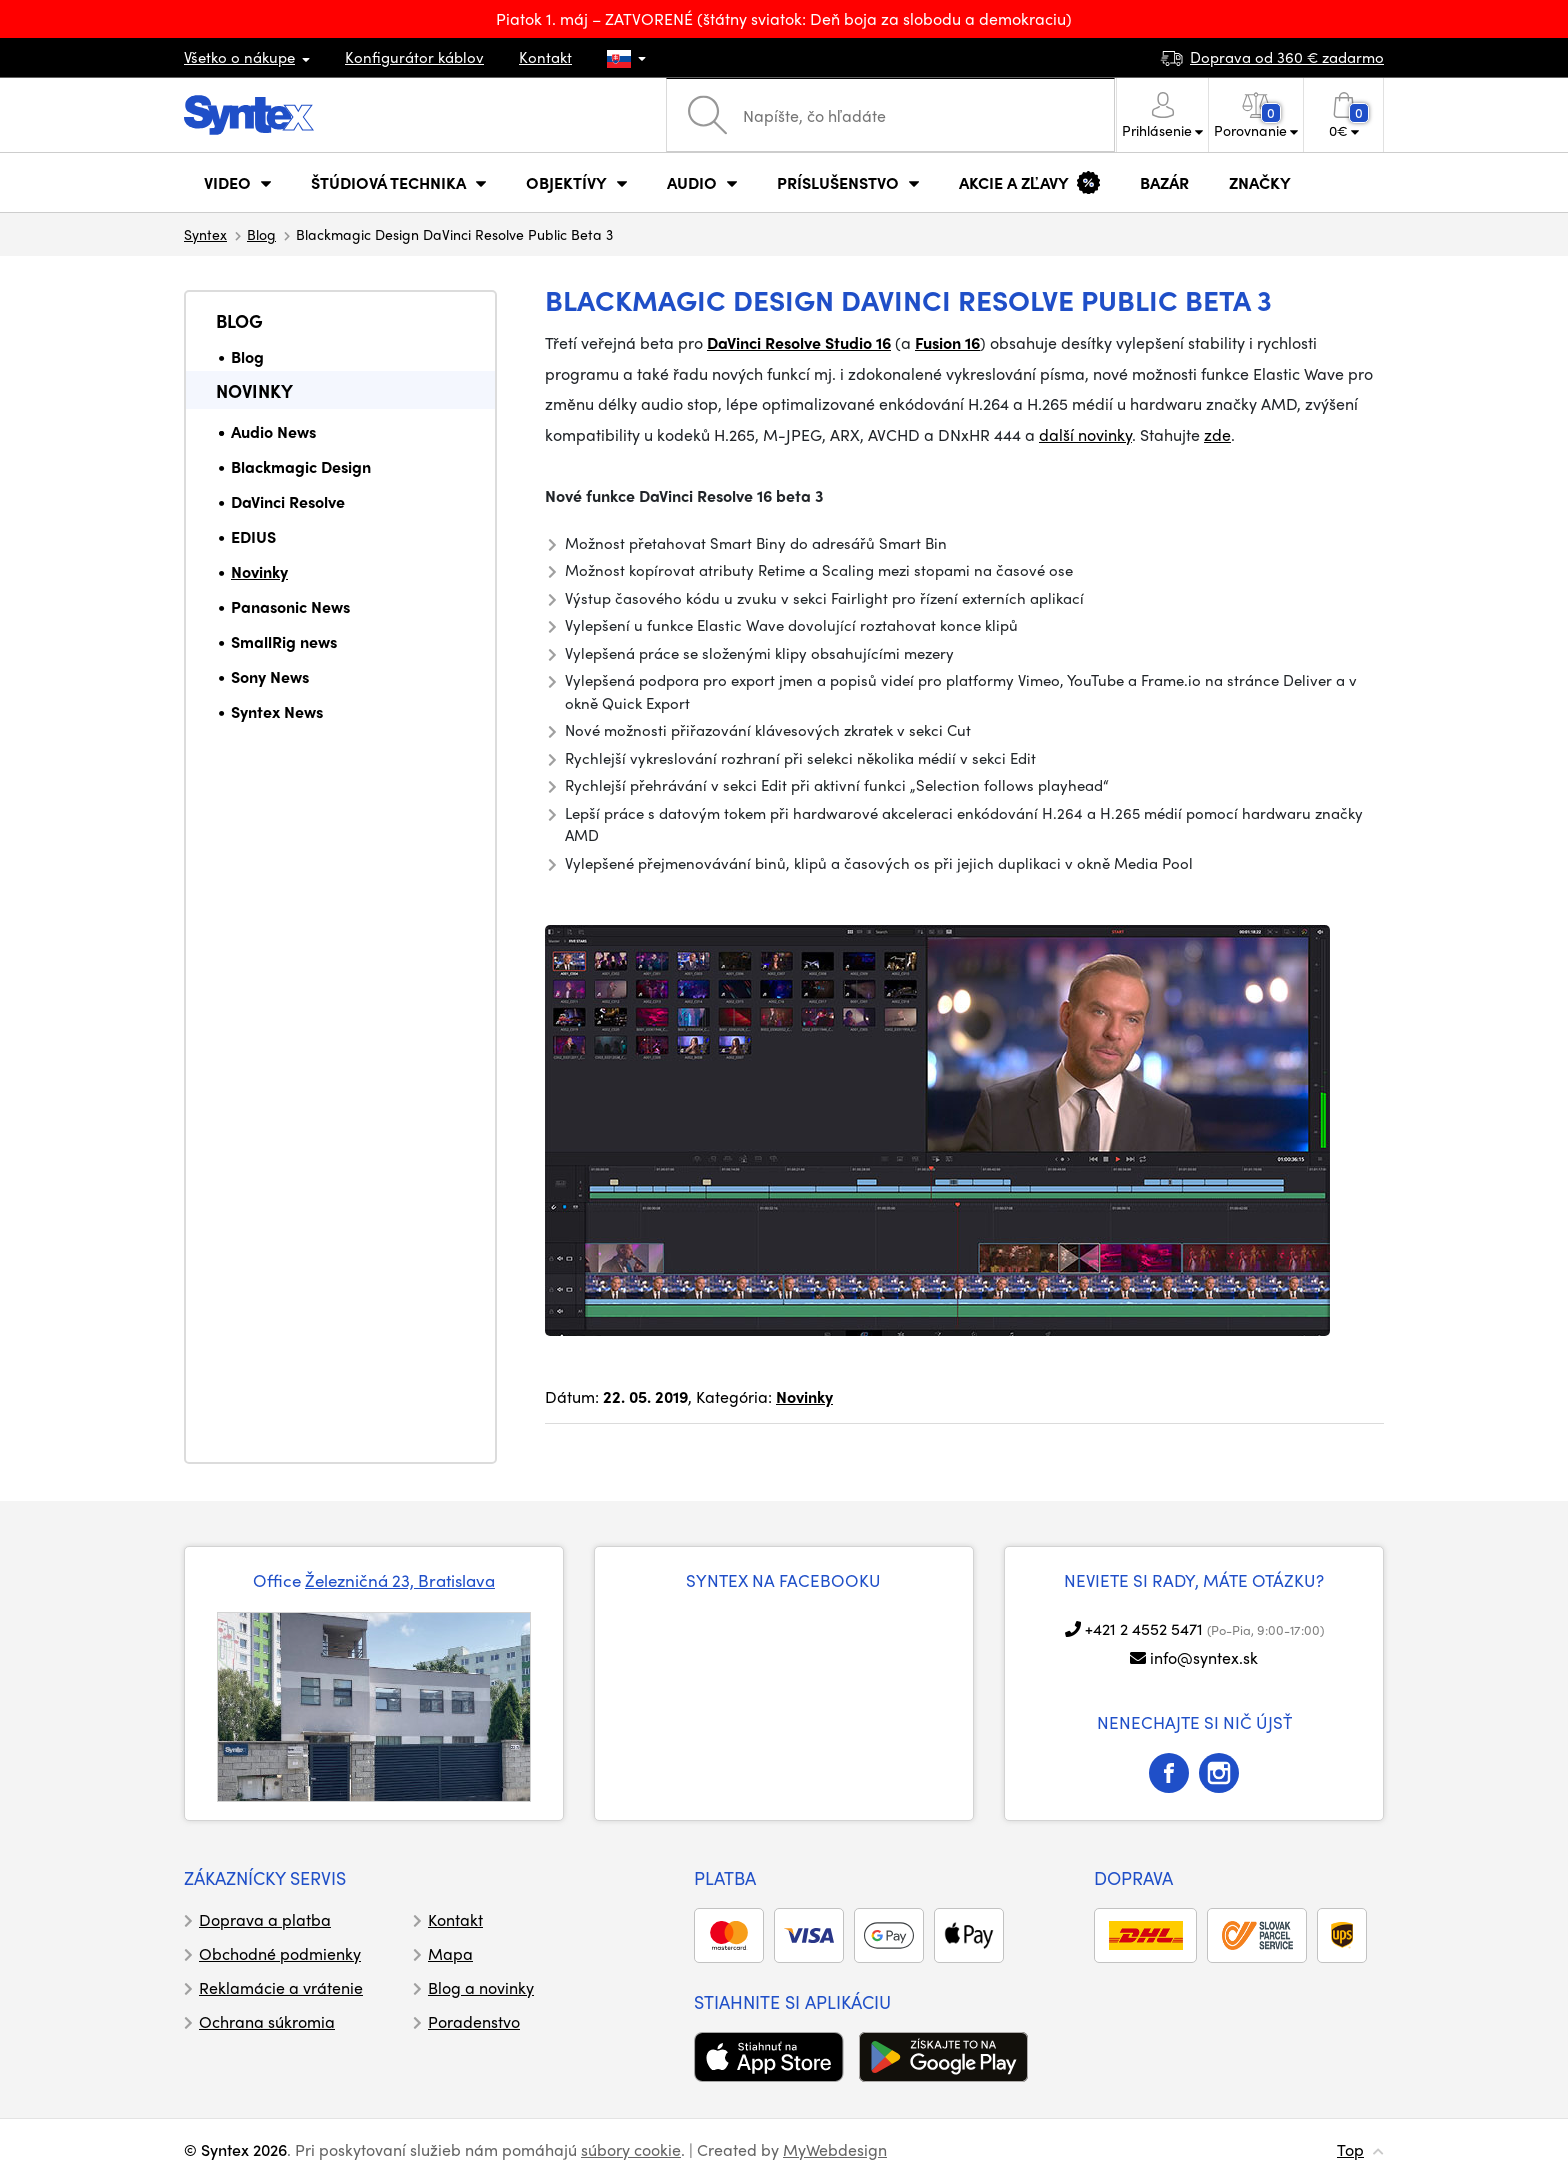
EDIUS (253, 536)
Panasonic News (290, 606)
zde (1217, 434)
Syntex (205, 234)
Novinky (254, 390)
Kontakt (545, 57)
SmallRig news (284, 641)
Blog (261, 234)
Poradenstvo (474, 2021)
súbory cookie (631, 2149)
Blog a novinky (481, 1987)
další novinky (1085, 434)
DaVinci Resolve (288, 501)
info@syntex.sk (1204, 1657)
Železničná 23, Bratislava (400, 1580)
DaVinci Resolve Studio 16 (799, 342)
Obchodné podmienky (280, 1953)
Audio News (273, 431)
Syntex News (277, 711)
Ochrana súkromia (267, 2021)
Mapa (450, 1953)
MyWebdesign (835, 2149)
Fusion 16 (947, 342)
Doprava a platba (265, 1919)
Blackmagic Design (301, 466)
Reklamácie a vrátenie (281, 1987)
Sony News (270, 676)
